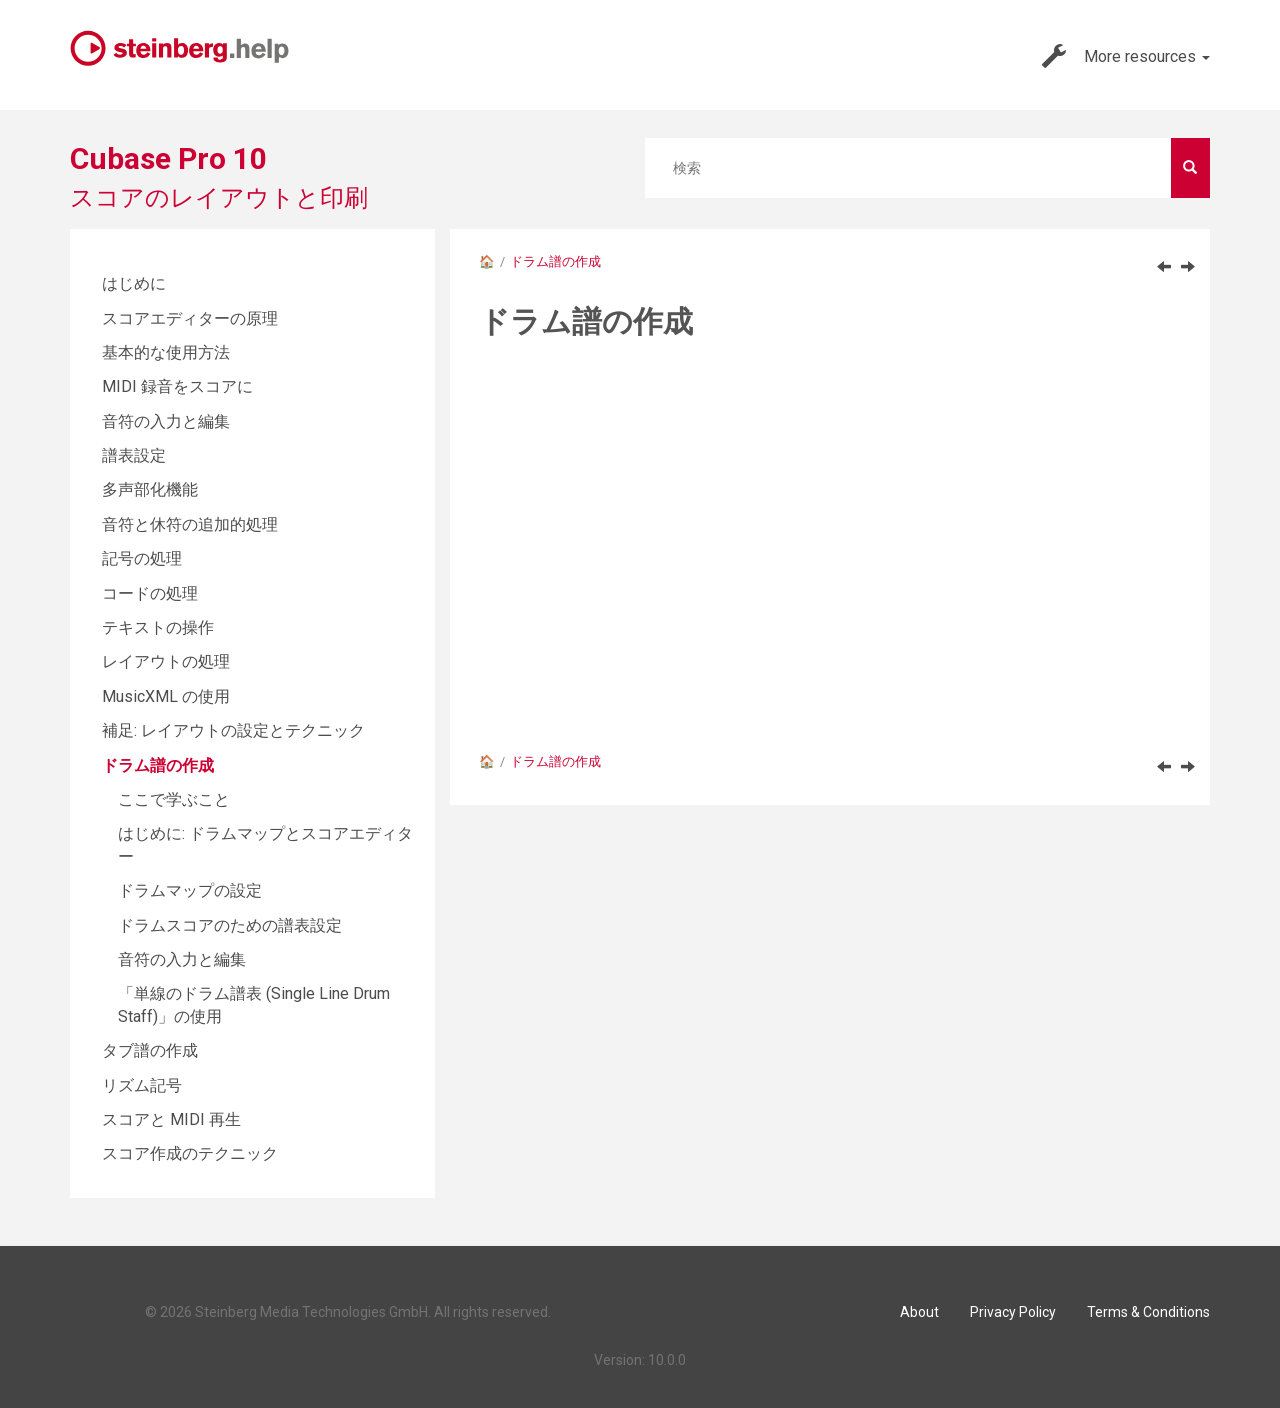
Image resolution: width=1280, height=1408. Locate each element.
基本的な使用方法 (166, 352)
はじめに (134, 283)
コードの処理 (150, 593)
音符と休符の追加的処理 (190, 524)
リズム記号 (142, 1085)
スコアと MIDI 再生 (171, 1119)
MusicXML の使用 (166, 696)
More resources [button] (1126, 56)
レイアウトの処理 (166, 661)
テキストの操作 (158, 627)
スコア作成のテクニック (190, 1153)
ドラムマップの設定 (190, 890)
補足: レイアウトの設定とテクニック (233, 730)
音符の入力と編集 (166, 421)
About (919, 1312)
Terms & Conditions (1148, 1312)
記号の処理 (142, 558)
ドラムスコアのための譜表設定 (230, 925)
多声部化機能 (150, 489)
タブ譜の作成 (150, 1050)
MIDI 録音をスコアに (177, 386)
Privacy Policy (1013, 1312)
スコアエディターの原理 (190, 318)
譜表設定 (134, 455)
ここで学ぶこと (174, 799)
